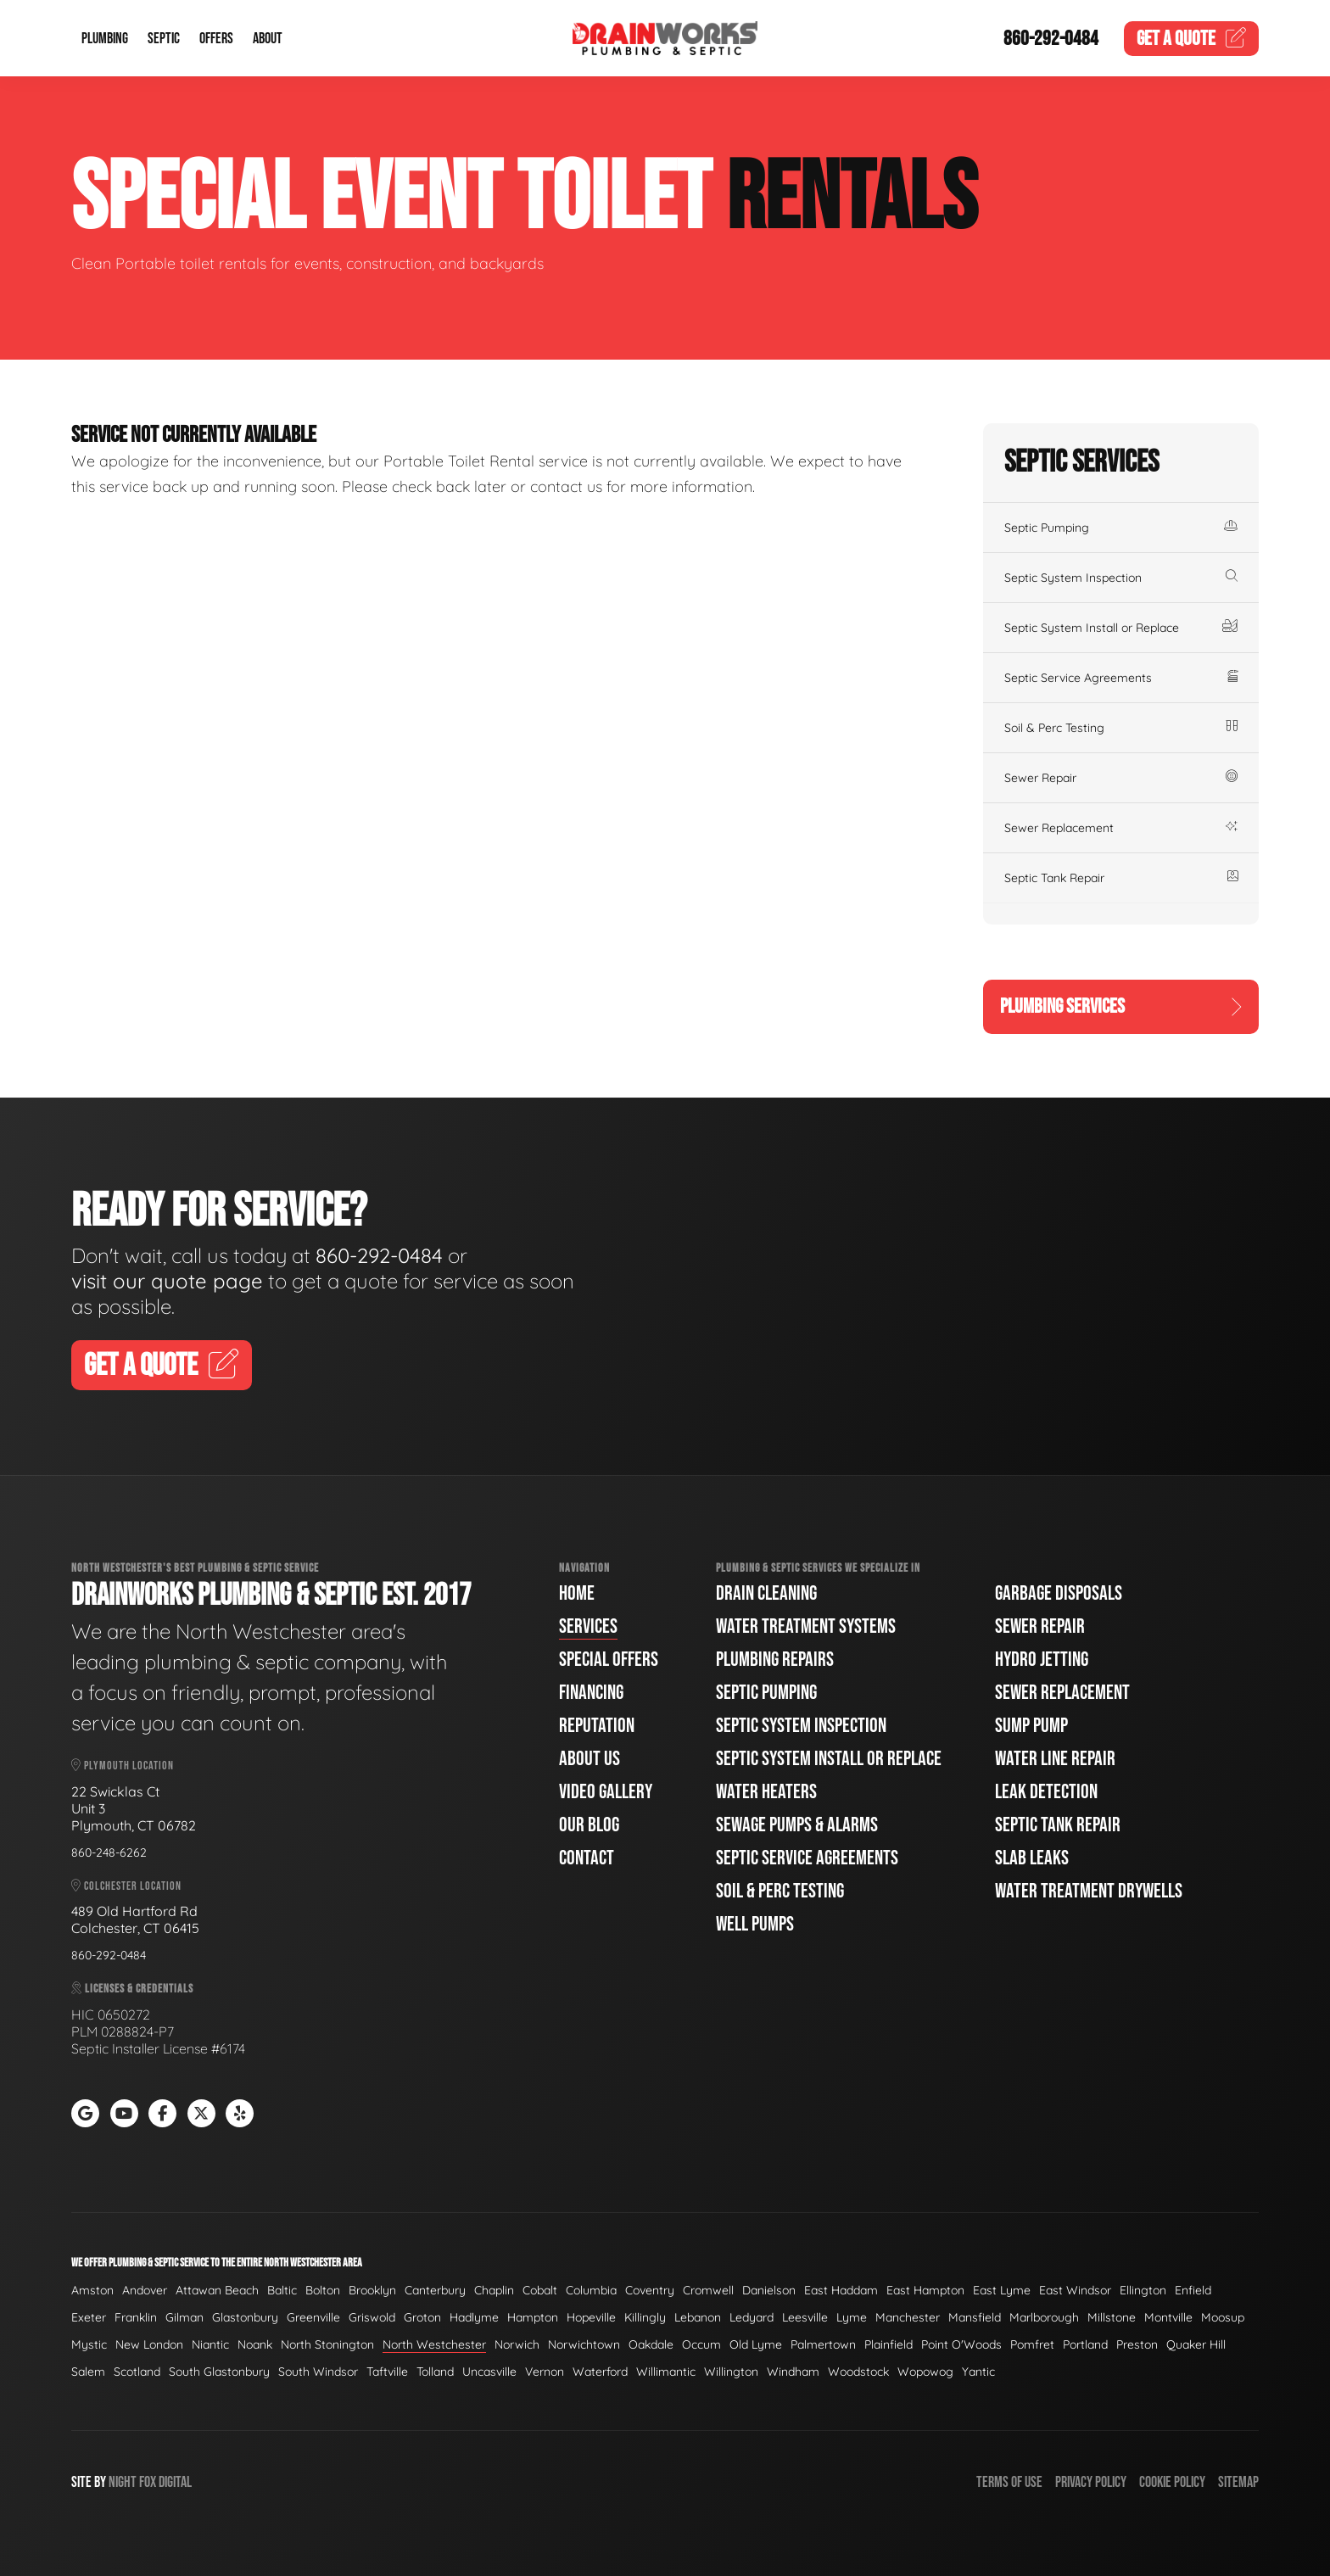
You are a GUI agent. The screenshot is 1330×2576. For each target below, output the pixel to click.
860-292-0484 (1050, 38)
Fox (147, 2482)
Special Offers (608, 1659)
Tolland (435, 2371)
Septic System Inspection (1121, 577)
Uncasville (489, 2371)
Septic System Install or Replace (1121, 627)
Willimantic (666, 2371)
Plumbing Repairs (775, 1659)
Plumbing (104, 38)
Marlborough (1044, 2317)
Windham (793, 2371)
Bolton (322, 2290)
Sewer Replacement (1121, 827)
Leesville (805, 2317)
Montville (1168, 2317)
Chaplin (494, 2290)
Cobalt (539, 2290)
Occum (701, 2344)
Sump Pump (1031, 1725)
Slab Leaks (1032, 1858)
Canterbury (435, 2290)
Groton (422, 2317)
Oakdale (651, 2344)
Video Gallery (605, 1792)
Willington (731, 2371)
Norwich (517, 2344)
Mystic (89, 2344)
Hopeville (591, 2317)
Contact (586, 1858)
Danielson (769, 2290)
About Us (589, 1758)
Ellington (1143, 2290)
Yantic (978, 2371)
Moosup (1222, 2317)
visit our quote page (167, 1281)
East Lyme (1002, 2290)
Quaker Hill (1196, 2344)
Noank (255, 2344)
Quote (1192, 38)
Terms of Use (1009, 2482)
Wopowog (925, 2371)
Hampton (532, 2317)
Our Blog (589, 1825)
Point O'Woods (961, 2344)
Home (577, 1593)
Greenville (313, 2317)
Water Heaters (766, 1792)
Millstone (1111, 2317)
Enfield (1193, 2290)
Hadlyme (474, 2317)
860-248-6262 (109, 1852)
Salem (88, 2371)
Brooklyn (372, 2290)
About (267, 38)
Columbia (591, 2290)
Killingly (645, 2317)
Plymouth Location (122, 1765)
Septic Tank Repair (1121, 878)
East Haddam (841, 2290)
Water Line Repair (1055, 1758)
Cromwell (708, 2290)
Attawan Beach (217, 2290)
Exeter (88, 2317)
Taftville (387, 2371)
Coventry (649, 2290)
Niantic (210, 2344)
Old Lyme (755, 2344)
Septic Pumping (1121, 527)
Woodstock (858, 2371)
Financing (591, 1692)
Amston (92, 2290)
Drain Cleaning (766, 1593)
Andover (144, 2290)
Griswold (372, 2317)
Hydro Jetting (1041, 1659)
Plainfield (888, 2344)
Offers (216, 38)
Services (588, 1626)
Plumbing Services (1121, 1006)
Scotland (137, 2371)
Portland (1085, 2344)
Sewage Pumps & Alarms (797, 1825)
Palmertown (823, 2344)
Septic (164, 38)
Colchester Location (126, 1886)
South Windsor (318, 2371)
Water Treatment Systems (806, 1626)
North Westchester (434, 2344)
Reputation (596, 1725)
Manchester (907, 2317)
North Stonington (327, 2344)
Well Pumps (755, 1924)
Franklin (136, 2317)
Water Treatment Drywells (1088, 1891)
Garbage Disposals (1058, 1593)
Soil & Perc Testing (1121, 727)
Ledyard (751, 2317)
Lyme (851, 2317)
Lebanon (697, 2317)
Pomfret (1032, 2344)
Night (123, 2482)
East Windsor (1075, 2290)
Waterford (600, 2371)
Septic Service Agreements (1121, 677)
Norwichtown (584, 2344)
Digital (175, 2482)
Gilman (184, 2317)
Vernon (544, 2371)
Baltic (282, 2290)
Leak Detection (1046, 1792)
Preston (1137, 2344)
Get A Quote (161, 1366)
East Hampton (925, 2290)
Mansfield (974, 2317)
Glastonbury (245, 2317)
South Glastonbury (219, 2371)
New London (149, 2344)
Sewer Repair (1121, 777)
